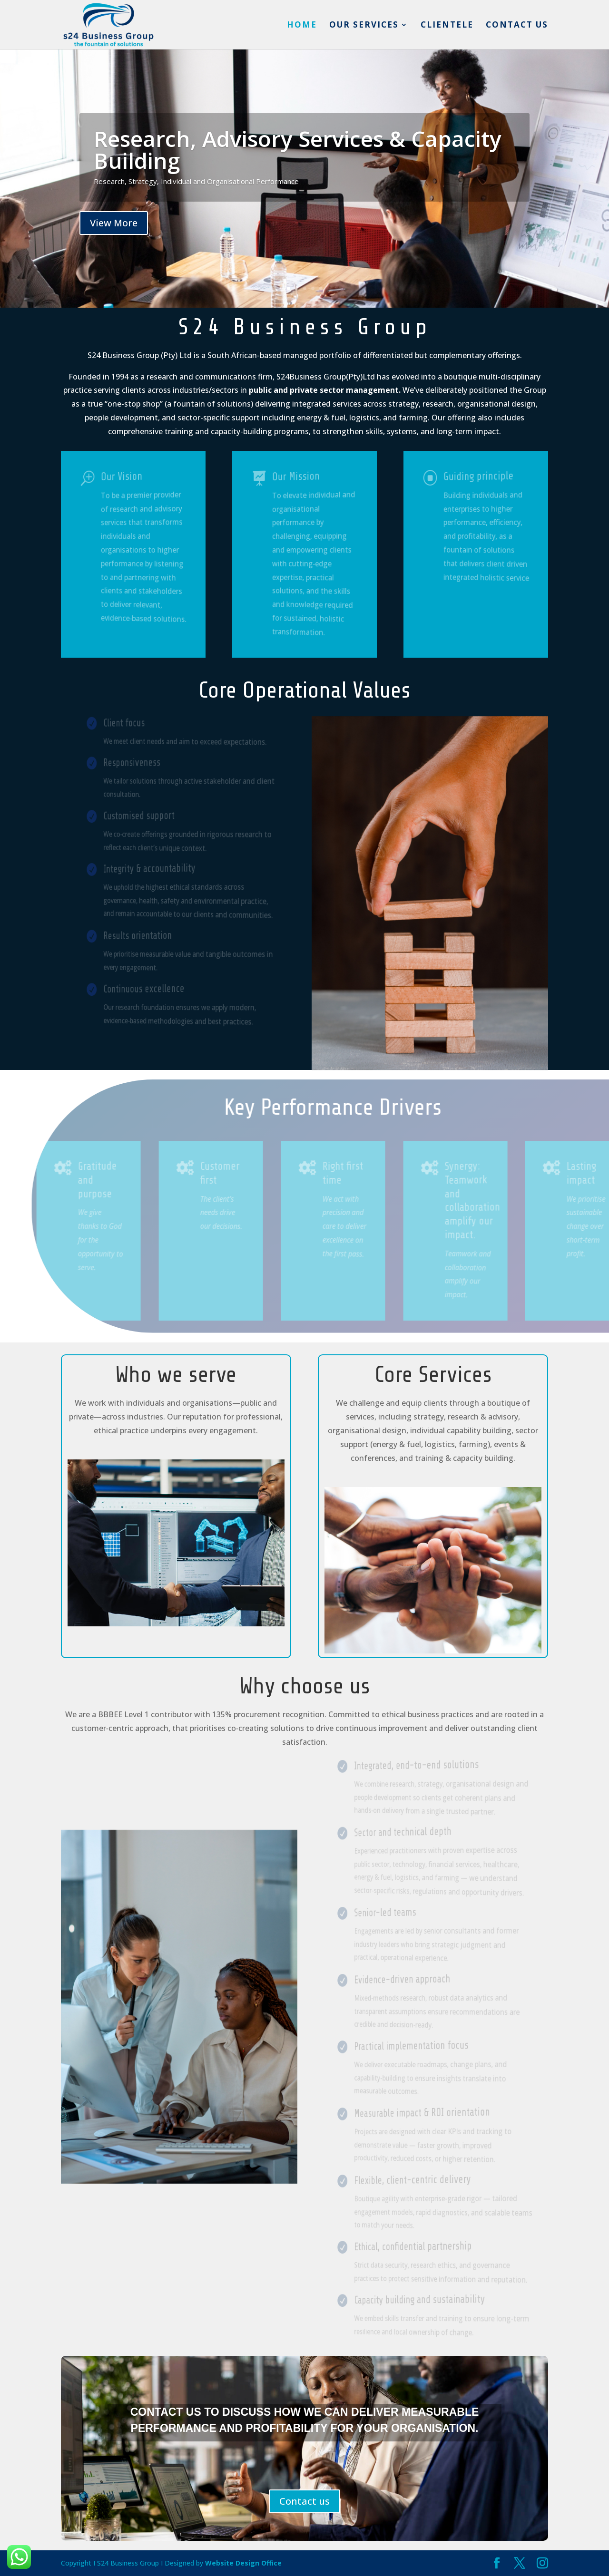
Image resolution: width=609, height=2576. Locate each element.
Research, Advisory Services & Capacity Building (297, 152)
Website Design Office (243, 2562)
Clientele (447, 25)
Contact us (517, 25)
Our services (364, 25)
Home (302, 25)
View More (114, 226)
